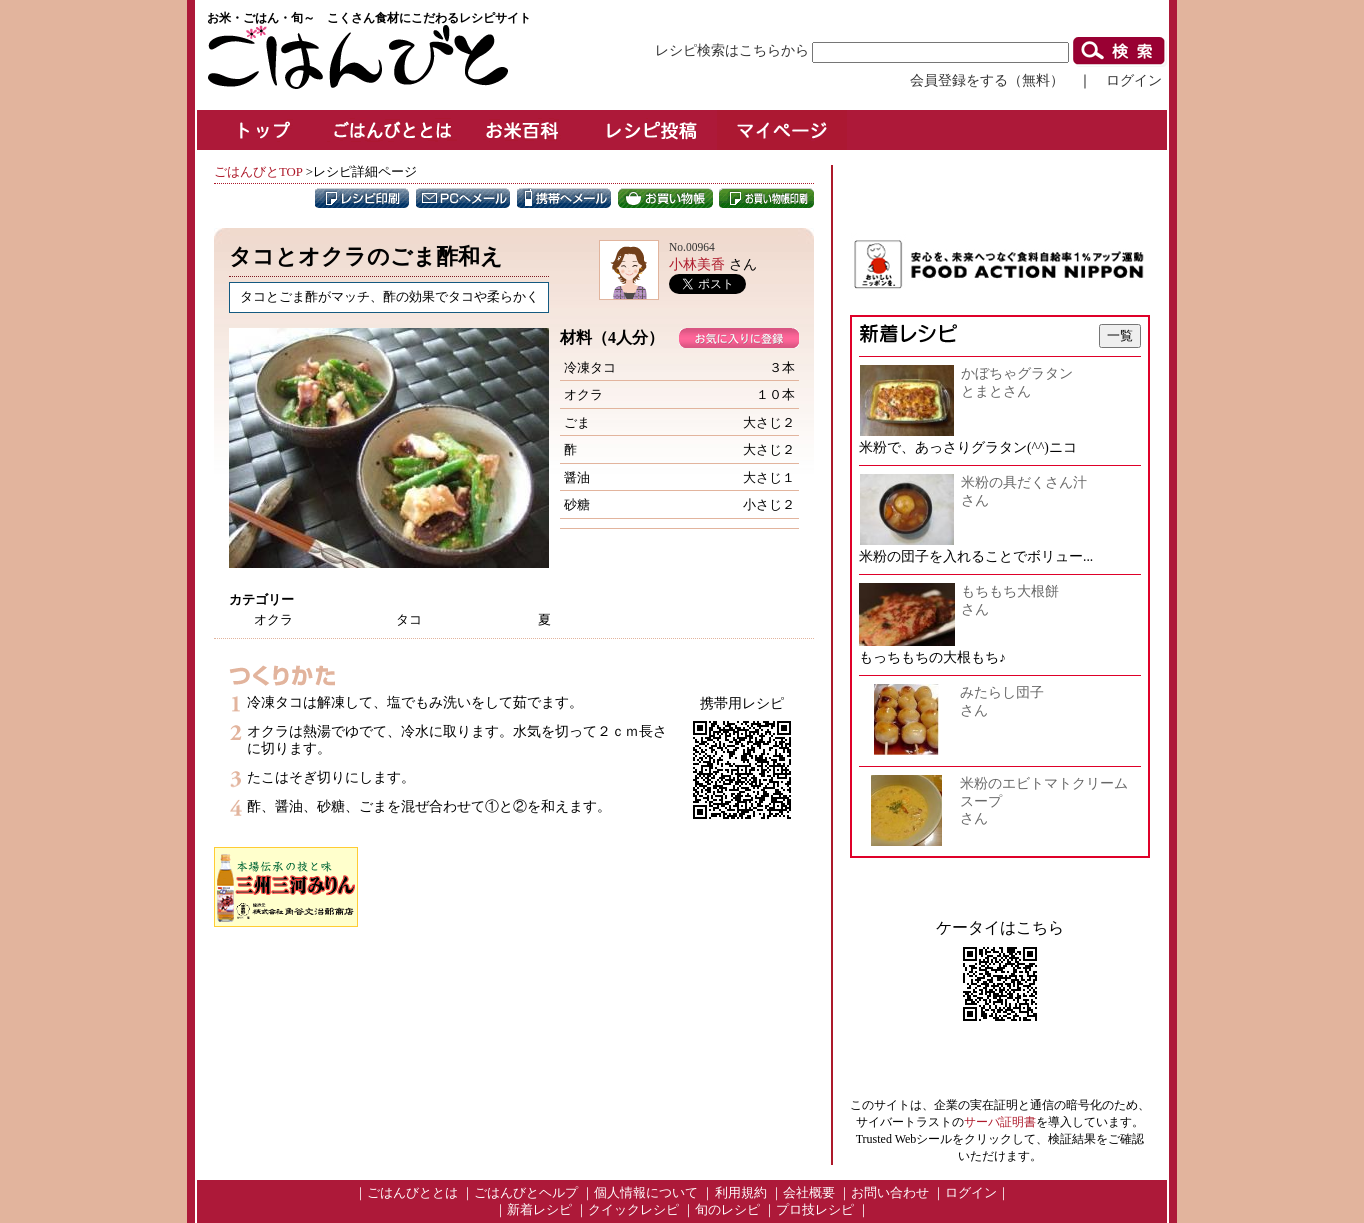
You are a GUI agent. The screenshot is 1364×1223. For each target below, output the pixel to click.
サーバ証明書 (1000, 1122)
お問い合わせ (890, 1193)
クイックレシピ (633, 1210)
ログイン (1134, 80)
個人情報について (646, 1193)
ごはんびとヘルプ (526, 1193)
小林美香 (697, 264)
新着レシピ (539, 1210)
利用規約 (741, 1193)
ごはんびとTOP (258, 172)
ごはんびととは (412, 1193)
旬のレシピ (727, 1210)
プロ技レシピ (815, 1210)
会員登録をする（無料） (987, 80)
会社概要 (809, 1193)
